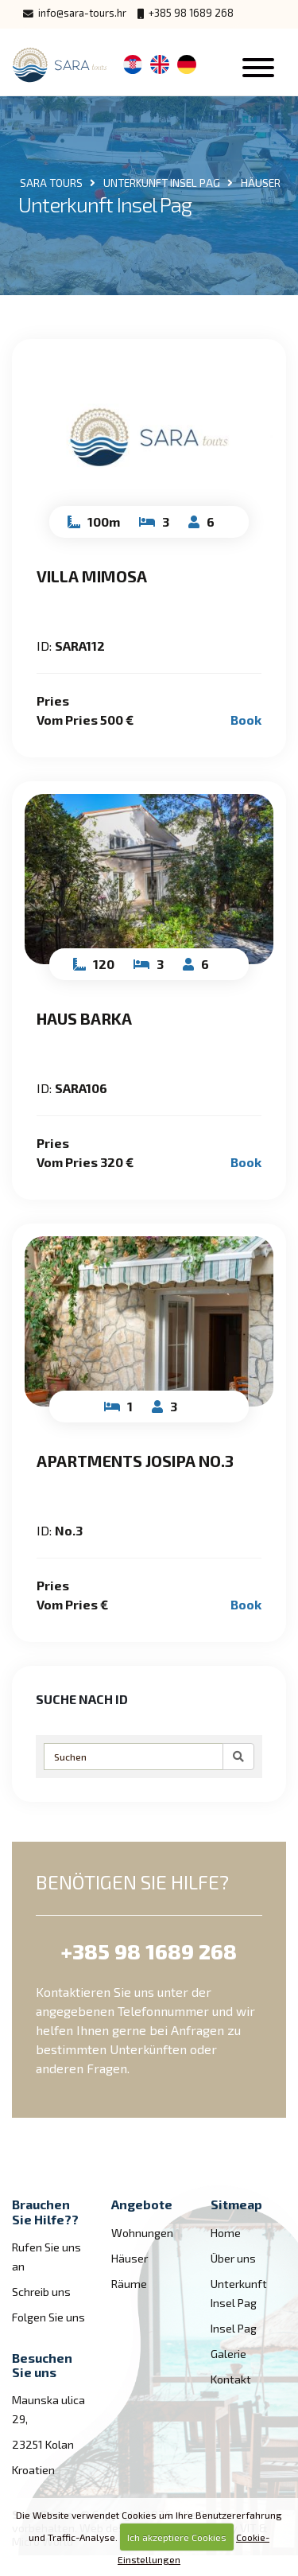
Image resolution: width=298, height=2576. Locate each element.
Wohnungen (142, 2232)
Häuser (129, 2258)
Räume (129, 2283)
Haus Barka (84, 1018)
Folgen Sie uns (48, 2317)
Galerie (228, 2353)
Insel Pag (234, 2328)
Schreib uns (41, 2291)
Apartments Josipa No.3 (135, 1460)
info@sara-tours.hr (74, 13)
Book (245, 719)
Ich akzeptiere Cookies (176, 2537)
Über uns (233, 2258)
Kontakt (231, 2379)
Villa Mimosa (92, 576)
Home (226, 2232)
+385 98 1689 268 (185, 13)
